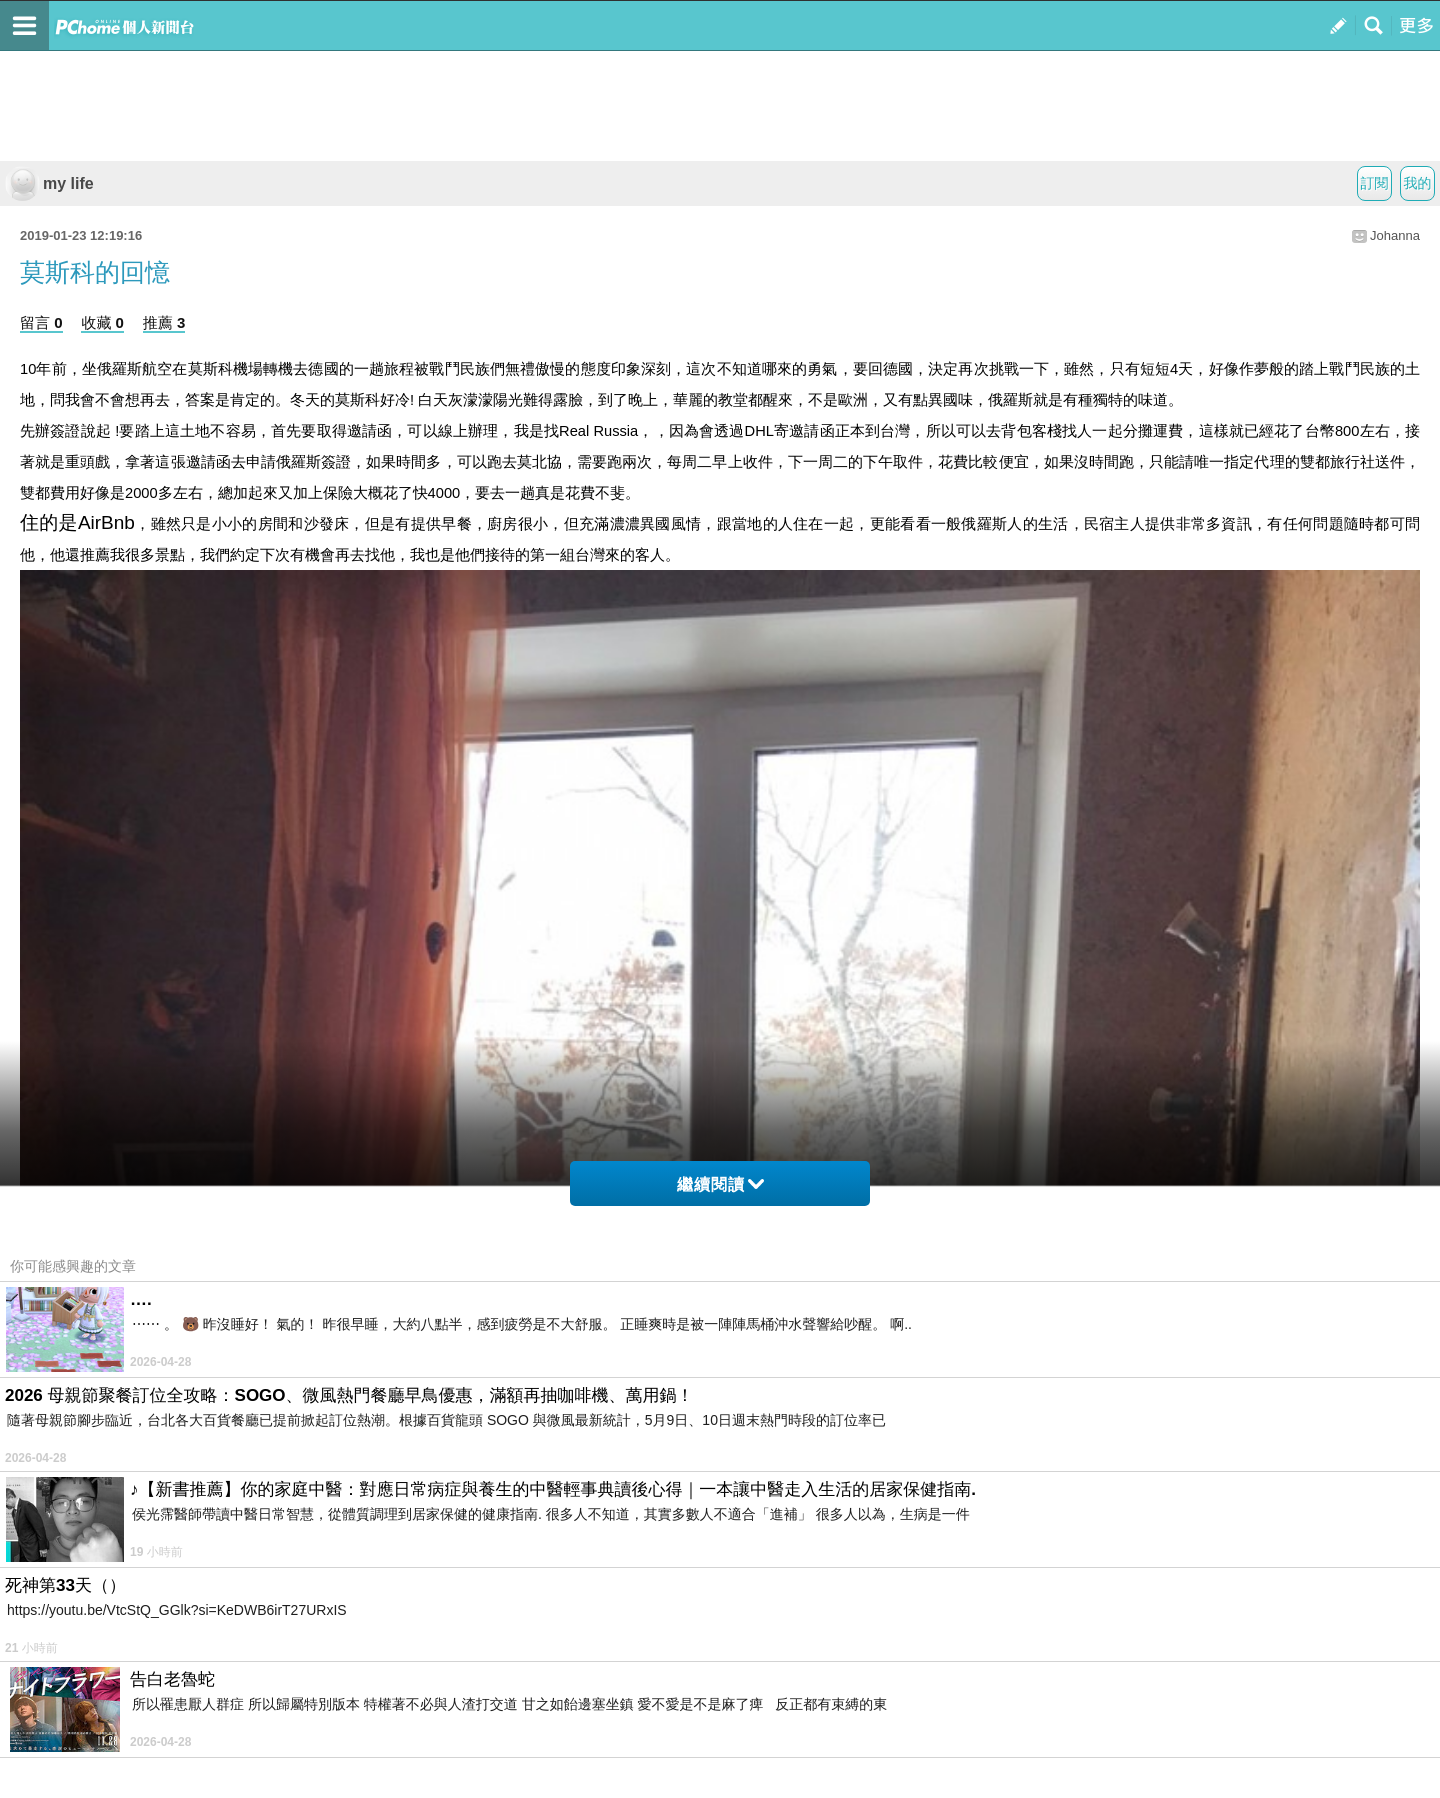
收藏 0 (102, 322)
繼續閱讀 (720, 1184)
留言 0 (41, 322)
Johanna (1395, 235)
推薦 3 (164, 322)
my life (49, 183)
